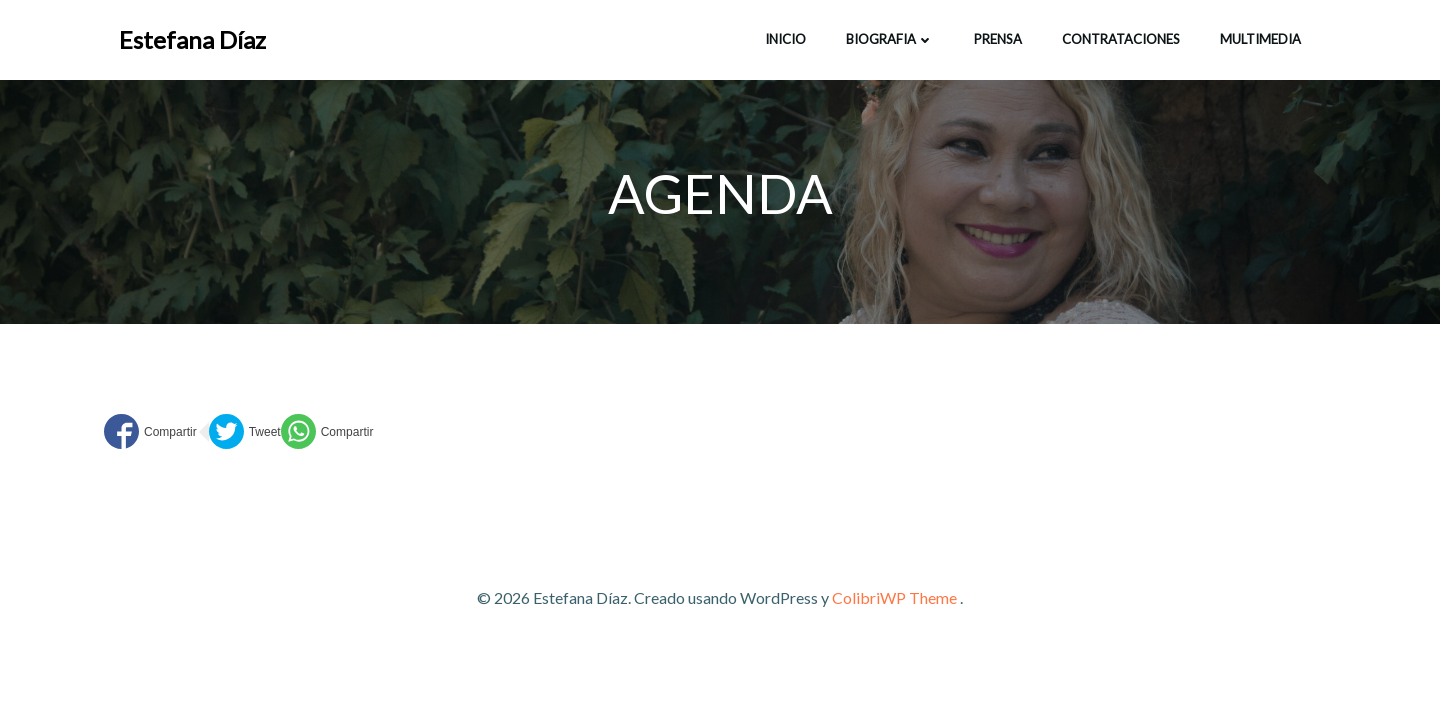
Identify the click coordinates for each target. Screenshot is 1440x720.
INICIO (785, 39)
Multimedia (1260, 39)
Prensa (998, 39)
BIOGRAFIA (890, 39)
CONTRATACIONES (1121, 39)
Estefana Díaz (192, 39)
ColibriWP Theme (894, 597)
